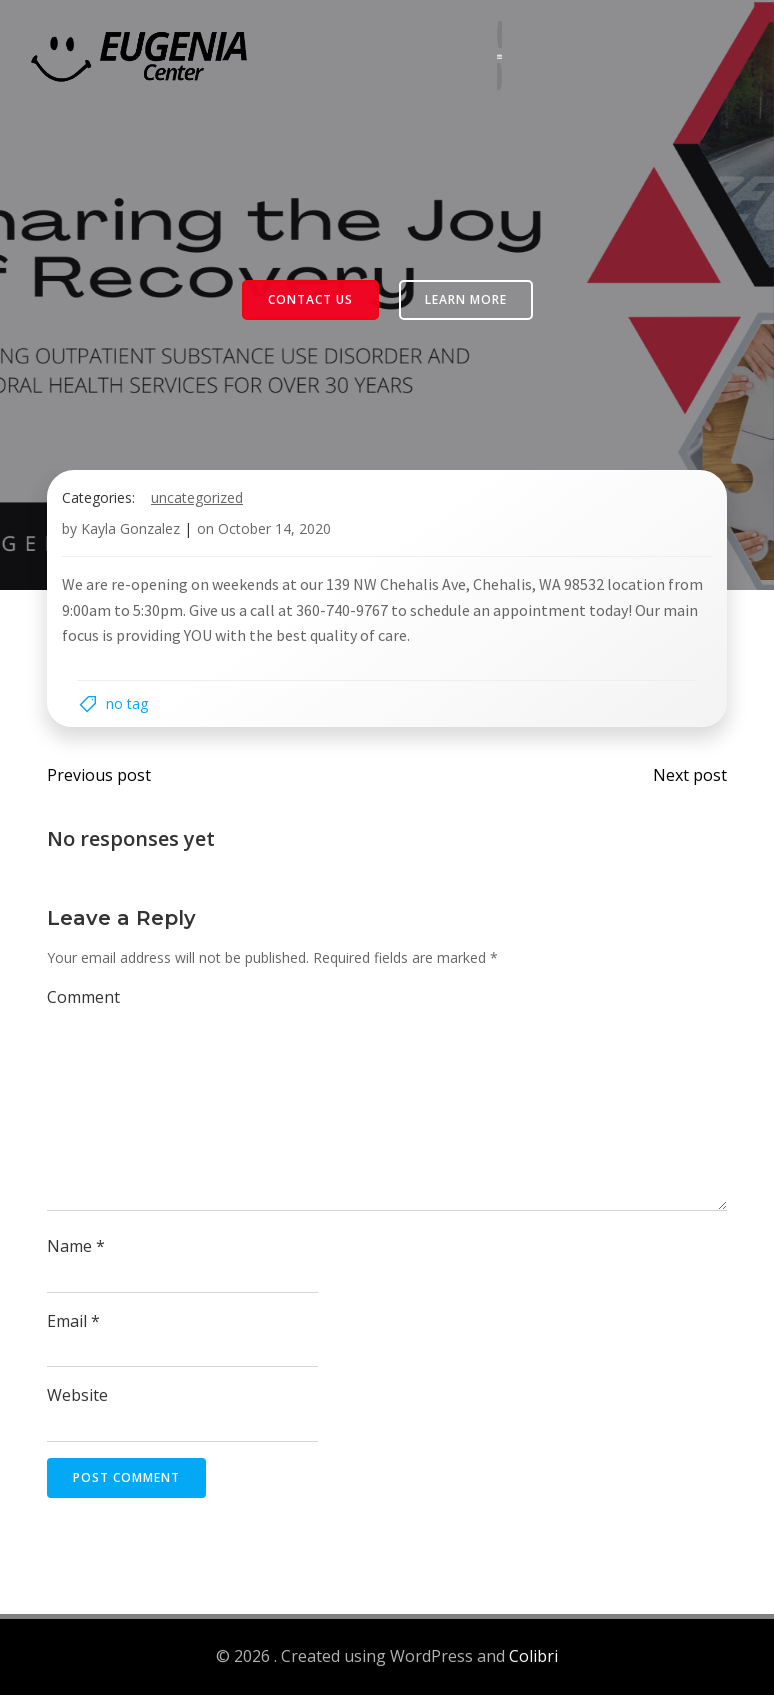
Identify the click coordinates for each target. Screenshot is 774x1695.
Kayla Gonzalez (130, 528)
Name (76, 1246)
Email (73, 1321)
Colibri (533, 1656)
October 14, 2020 (274, 528)
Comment (83, 997)
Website (77, 1395)
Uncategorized (197, 497)
